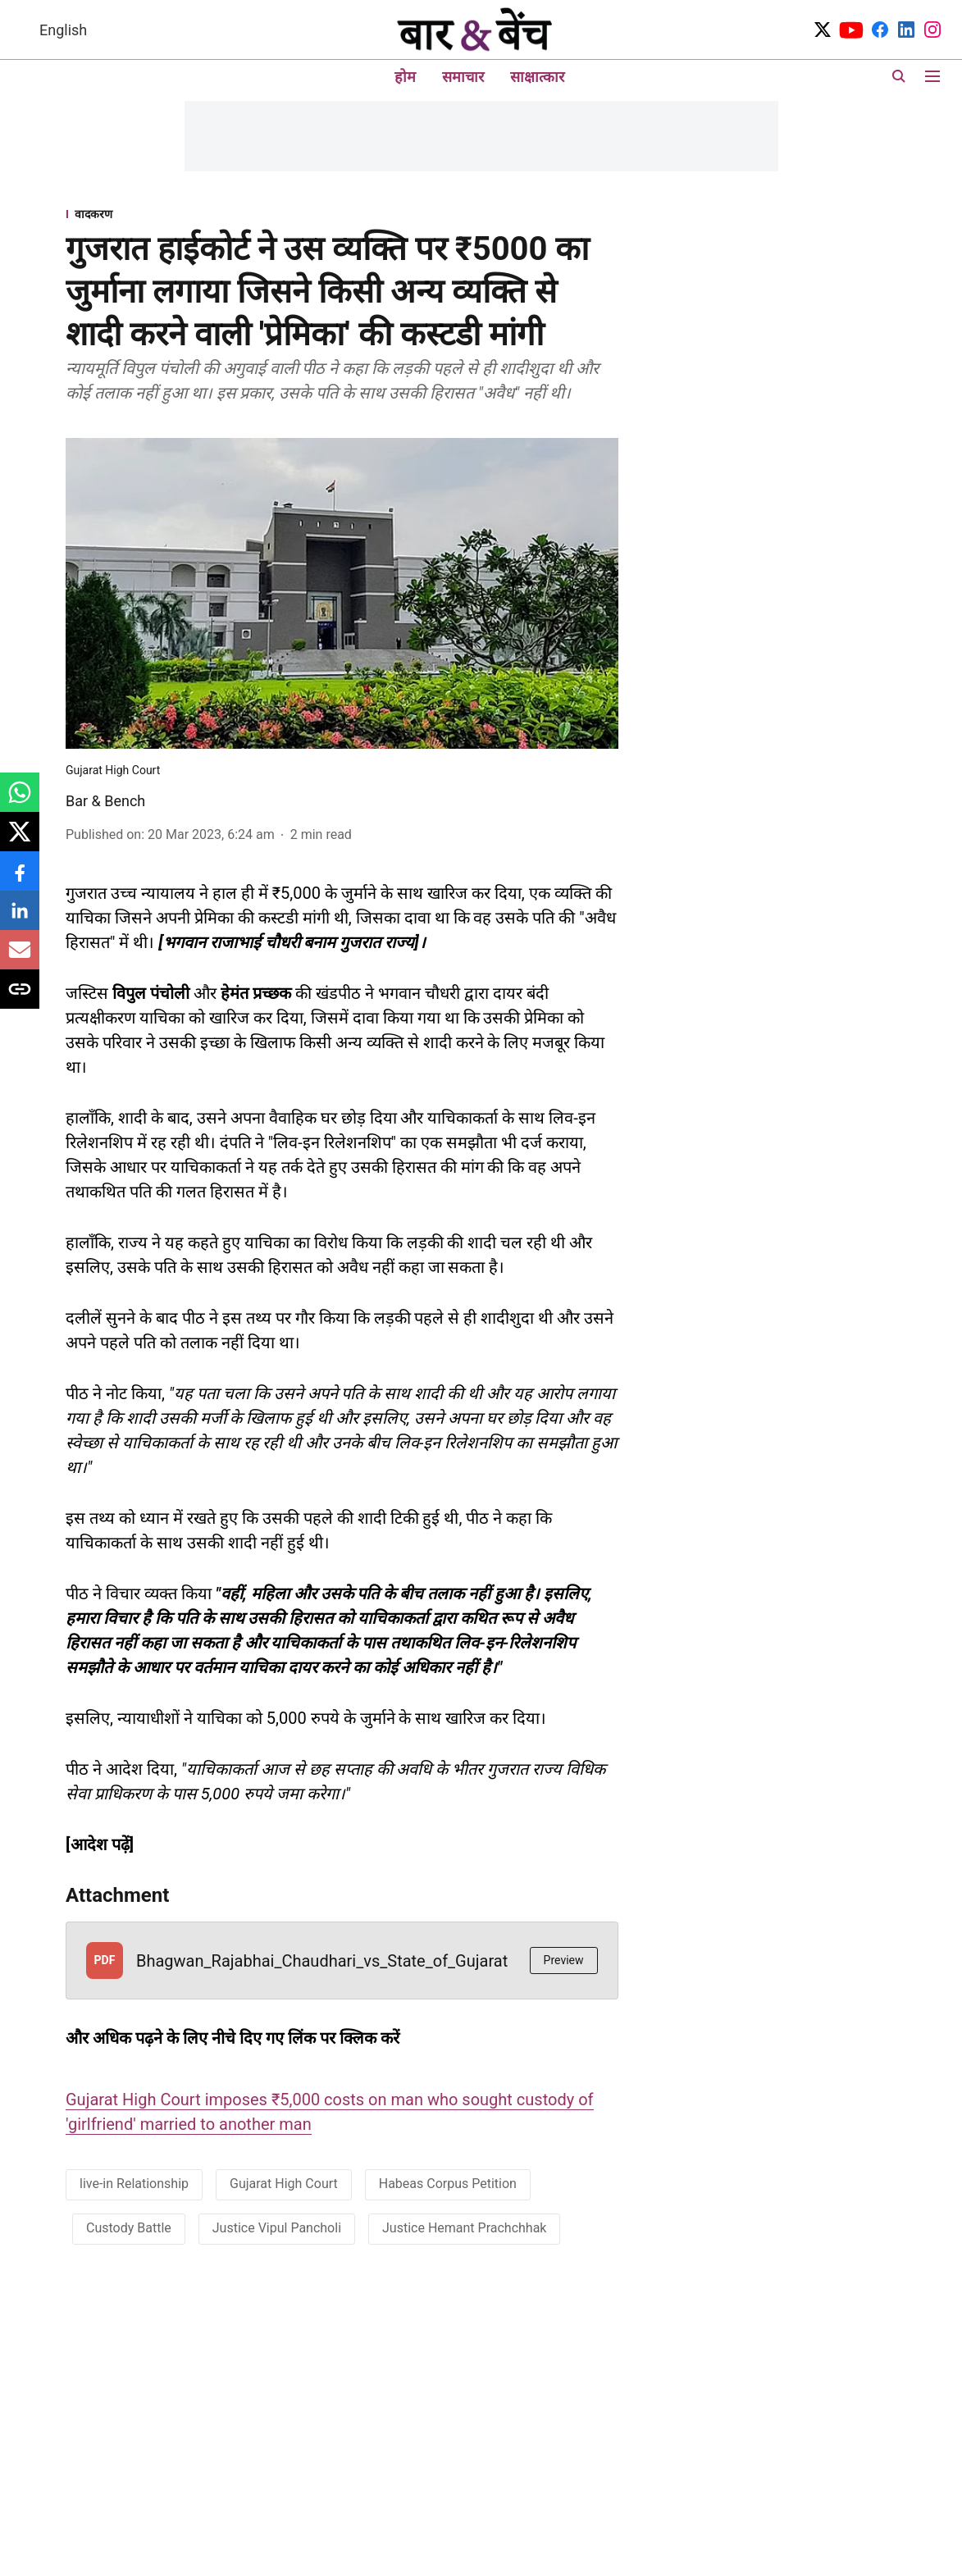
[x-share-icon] (20, 840)
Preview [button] (564, 1960)
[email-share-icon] (20, 958)
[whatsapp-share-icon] (20, 801)
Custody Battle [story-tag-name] (128, 2228)
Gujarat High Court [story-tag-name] (284, 2183)
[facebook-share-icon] (20, 879)
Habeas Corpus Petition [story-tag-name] (448, 2183)
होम (405, 76)
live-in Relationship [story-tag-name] (134, 2183)
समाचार (463, 76)
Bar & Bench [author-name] (105, 800)
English (63, 30)
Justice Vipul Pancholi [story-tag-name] (276, 2228)
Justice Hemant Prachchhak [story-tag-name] (464, 2228)
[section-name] (342, 213)
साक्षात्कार (537, 76)
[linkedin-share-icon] (20, 919)
